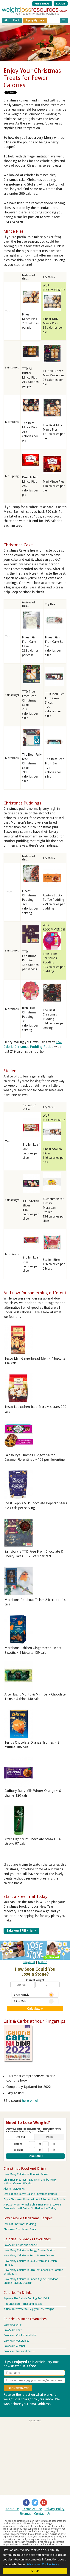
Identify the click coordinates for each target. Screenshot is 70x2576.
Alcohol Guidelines (14, 2188)
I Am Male (34, 2001)
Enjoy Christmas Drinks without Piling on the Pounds (34, 2199)
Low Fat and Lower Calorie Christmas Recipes (30, 2193)
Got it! (35, 2571)
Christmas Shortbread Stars (20, 2229)
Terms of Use (32, 2509)
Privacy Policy (55, 2509)
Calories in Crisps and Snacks (20, 2244)
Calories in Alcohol (14, 2345)
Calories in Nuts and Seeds (19, 2351)
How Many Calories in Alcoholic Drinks (26, 2174)
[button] (20, 2137)
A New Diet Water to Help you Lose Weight (29, 2309)
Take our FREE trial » (21, 1930)
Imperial (29, 1962)
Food (16, 20)
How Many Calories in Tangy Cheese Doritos (29, 2250)
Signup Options (35, 20)
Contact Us (42, 2514)
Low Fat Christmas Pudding (20, 2224)
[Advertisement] (35, 2457)
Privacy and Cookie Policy (43, 2564)
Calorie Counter (13, 2324)
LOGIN (60, 3)
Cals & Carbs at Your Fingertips (34, 2021)
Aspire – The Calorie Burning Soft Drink (26, 2298)
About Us (12, 2509)
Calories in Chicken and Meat (20, 2335)
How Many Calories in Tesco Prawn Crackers (30, 2255)
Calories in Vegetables (16, 2340)
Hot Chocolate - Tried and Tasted (23, 2303)
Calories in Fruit (12, 2329)
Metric (42, 1962)
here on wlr (30, 2101)
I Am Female (34, 1994)
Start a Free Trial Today (25, 1896)
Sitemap (26, 2514)
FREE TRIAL (42, 3)
